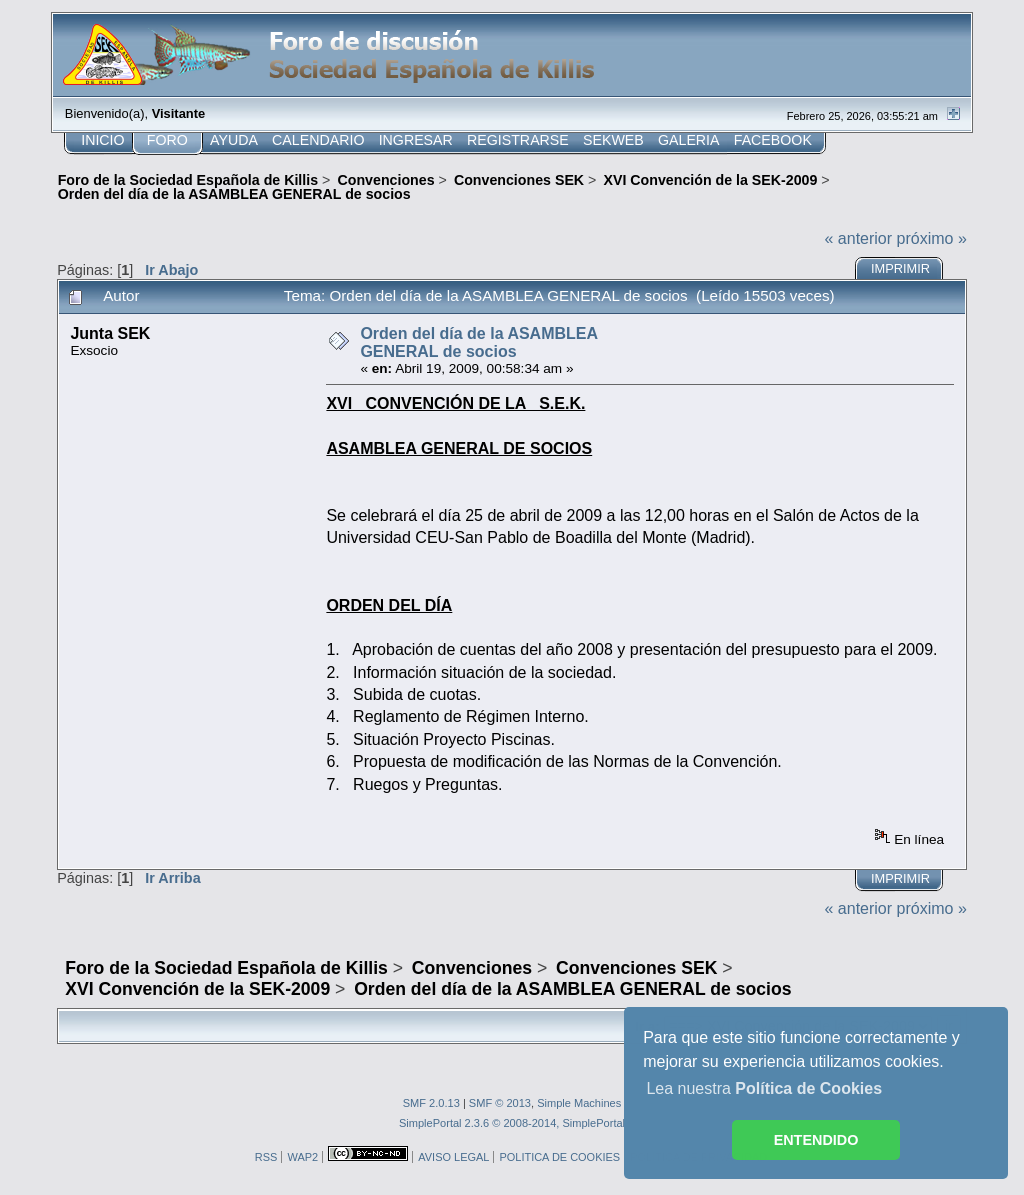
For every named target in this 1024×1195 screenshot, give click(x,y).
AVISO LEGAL (453, 1157)
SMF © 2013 (500, 1103)
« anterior (859, 238)
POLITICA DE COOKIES (559, 1157)
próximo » (932, 238)
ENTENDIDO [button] (816, 1140)
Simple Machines (579, 1103)
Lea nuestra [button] (764, 1088)
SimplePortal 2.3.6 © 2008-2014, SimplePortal (512, 1123)
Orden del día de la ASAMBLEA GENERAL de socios (478, 342)
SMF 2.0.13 (431, 1103)
